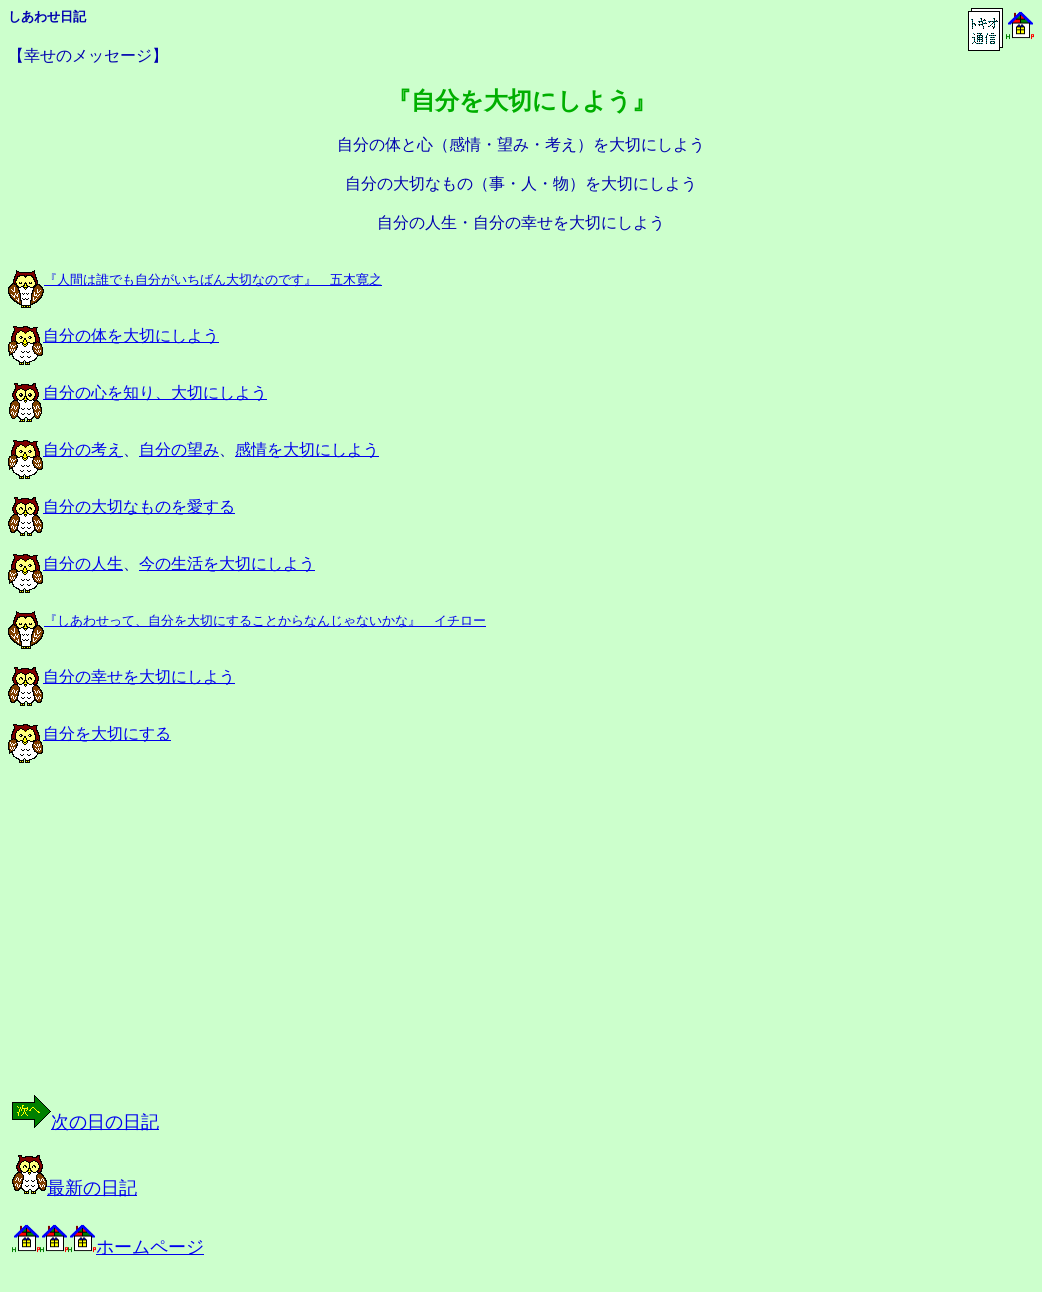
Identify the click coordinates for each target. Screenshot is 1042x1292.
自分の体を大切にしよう (113, 335)
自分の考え (65, 449)
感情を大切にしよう (307, 449)
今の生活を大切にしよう (227, 563)
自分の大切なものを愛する (121, 506)
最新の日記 (74, 1188)
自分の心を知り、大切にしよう (137, 392)
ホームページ (108, 1247)
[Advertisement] (214, 946)
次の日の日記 (85, 1122)
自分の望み (179, 449)
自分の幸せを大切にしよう (121, 676)
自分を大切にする (89, 733)
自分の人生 (65, 563)
